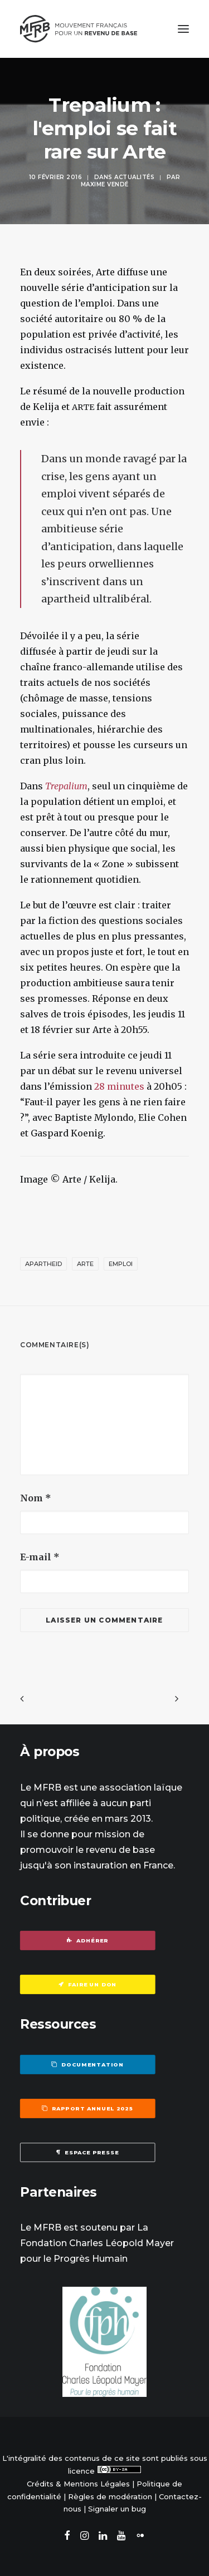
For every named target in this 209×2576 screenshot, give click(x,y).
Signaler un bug (117, 2508)
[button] (183, 29)
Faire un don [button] (87, 1984)
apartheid (43, 1264)
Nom (35, 1498)
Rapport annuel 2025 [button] (87, 2108)
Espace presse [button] (87, 2152)
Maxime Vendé (105, 184)
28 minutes (119, 1086)
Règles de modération (110, 2496)
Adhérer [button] (87, 1940)
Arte (85, 1264)
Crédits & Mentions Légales (78, 2483)
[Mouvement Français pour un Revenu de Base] (78, 29)
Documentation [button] (87, 2064)
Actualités (134, 177)
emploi (121, 1264)
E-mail (40, 1557)
